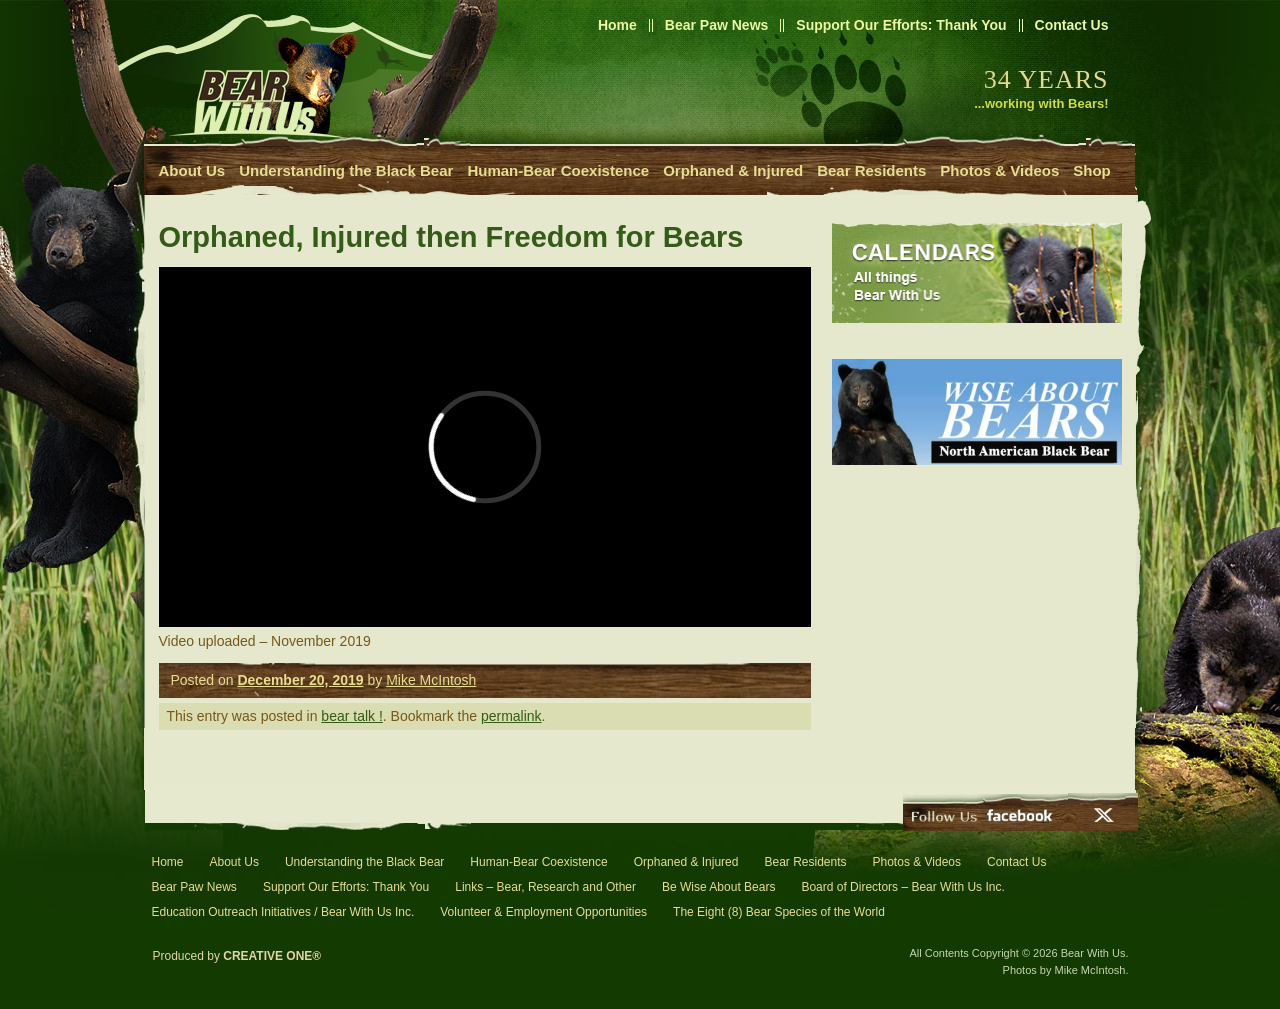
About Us (192, 170)
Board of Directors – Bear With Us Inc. (902, 887)
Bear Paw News (717, 25)
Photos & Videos (999, 170)
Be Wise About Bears (718, 887)
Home (617, 25)
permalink (511, 716)
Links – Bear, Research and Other (545, 887)
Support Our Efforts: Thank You (901, 25)
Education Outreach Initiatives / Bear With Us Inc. (283, 912)
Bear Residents (871, 170)
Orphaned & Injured (733, 170)
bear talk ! (351, 716)
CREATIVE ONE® (272, 956)
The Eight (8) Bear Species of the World (779, 912)
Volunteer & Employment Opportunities (543, 912)
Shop (1092, 170)
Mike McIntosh (431, 680)
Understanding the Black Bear (346, 170)
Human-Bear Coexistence (558, 170)
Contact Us (1072, 25)
